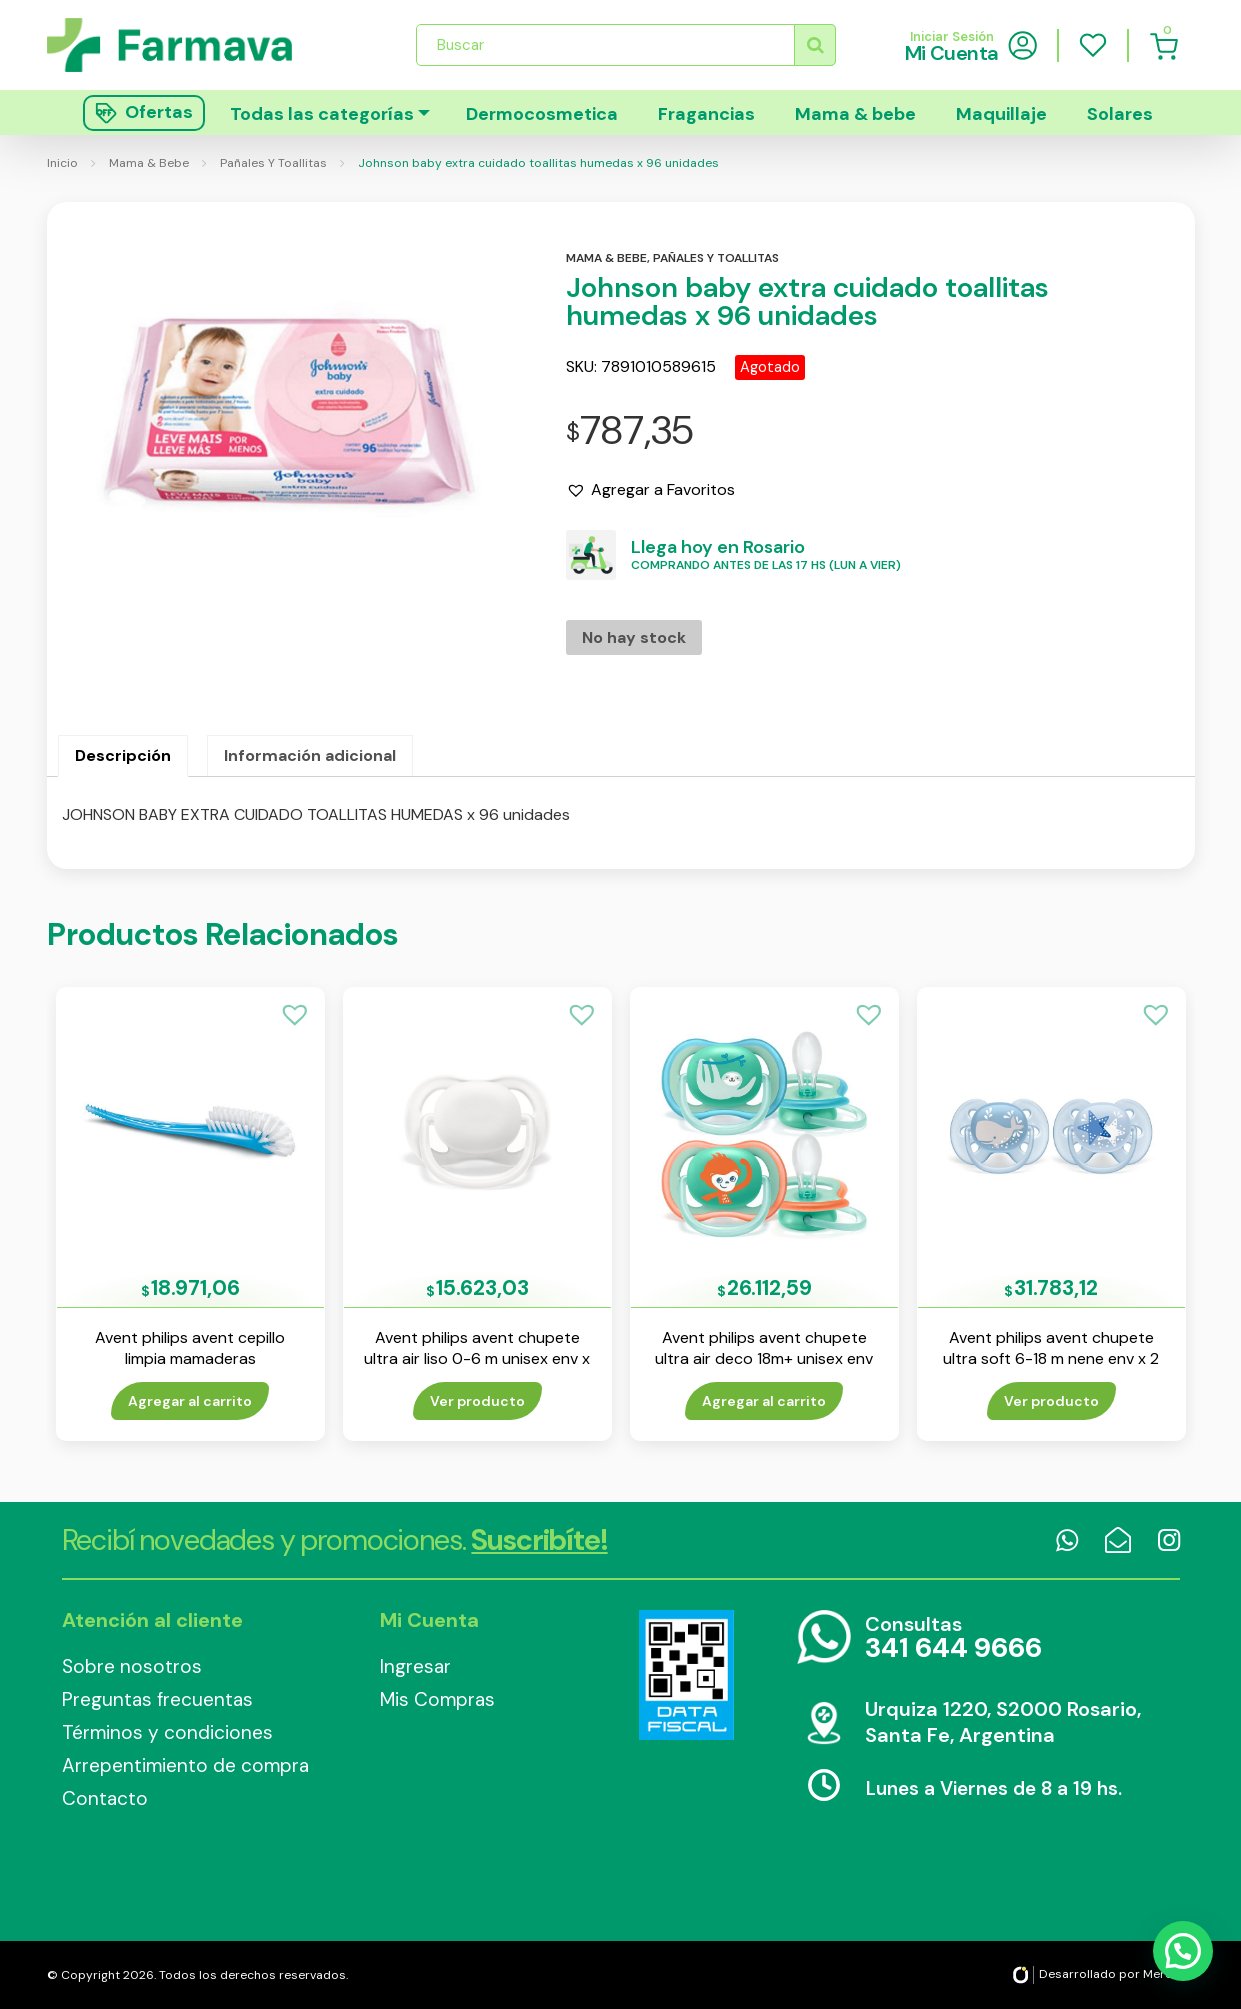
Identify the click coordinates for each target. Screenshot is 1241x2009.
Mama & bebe (855, 114)
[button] (650, 490)
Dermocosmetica (542, 114)
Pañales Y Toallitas (273, 163)
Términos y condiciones (167, 1732)
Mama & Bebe (149, 163)
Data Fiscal (687, 1675)
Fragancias (706, 114)
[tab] (123, 756)
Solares (1120, 114)
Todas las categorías (322, 114)
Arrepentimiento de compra (185, 1765)
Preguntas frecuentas (157, 1699)
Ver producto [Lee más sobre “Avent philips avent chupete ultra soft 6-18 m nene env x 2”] (1051, 1401)
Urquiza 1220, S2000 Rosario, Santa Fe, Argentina (1003, 1722)
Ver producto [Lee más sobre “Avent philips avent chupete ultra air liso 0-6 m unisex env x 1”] (477, 1401)
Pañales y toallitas (716, 258)
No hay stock (634, 637)
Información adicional (310, 755)
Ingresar (415, 1666)
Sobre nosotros (132, 1666)
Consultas (953, 1638)
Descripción (123, 755)
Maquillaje (1001, 114)
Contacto (105, 1798)
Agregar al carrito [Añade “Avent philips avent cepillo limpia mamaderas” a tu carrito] (190, 1401)
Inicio (62, 163)
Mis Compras (437, 1699)
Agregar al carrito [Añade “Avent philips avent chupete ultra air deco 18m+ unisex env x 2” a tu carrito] (764, 1401)
